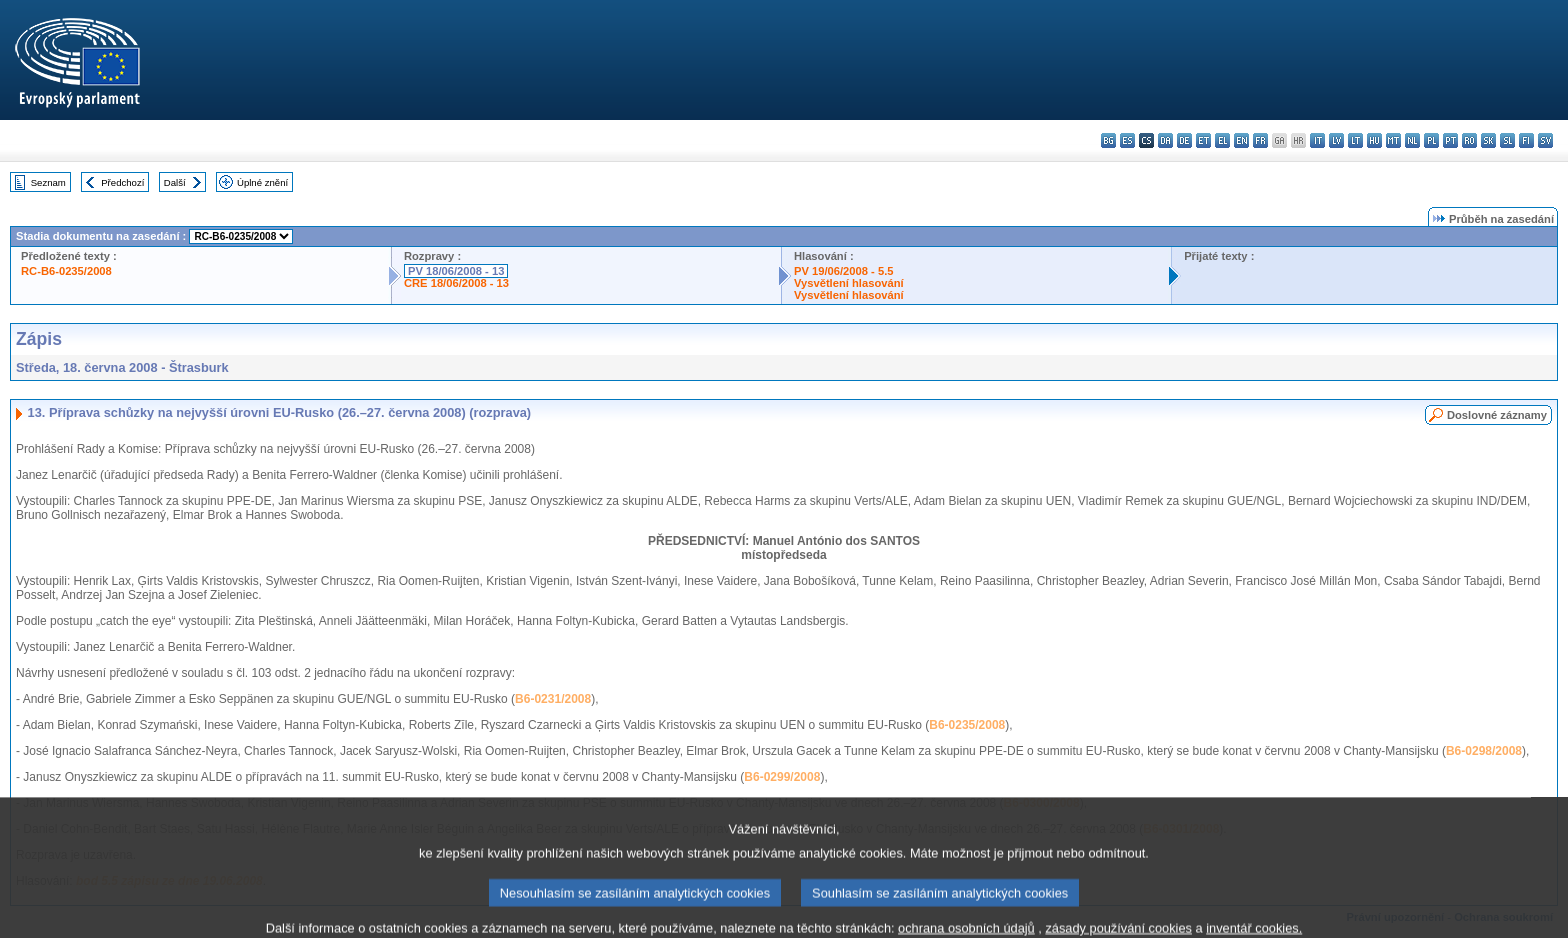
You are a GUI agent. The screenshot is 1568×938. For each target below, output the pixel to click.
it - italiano (1317, 140)
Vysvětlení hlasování (849, 283)
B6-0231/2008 (553, 699)
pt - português (1450, 140)
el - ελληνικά (1222, 140)
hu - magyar (1374, 140)
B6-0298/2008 (1484, 751)
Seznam (48, 182)
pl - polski (1431, 140)
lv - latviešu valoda (1336, 140)
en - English (1241, 140)
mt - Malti (1393, 140)
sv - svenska (1545, 140)
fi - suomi (1526, 140)
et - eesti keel (1203, 140)
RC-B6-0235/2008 (66, 271)
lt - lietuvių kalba (1355, 140)
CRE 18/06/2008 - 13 (456, 283)
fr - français (1260, 140)
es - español (1127, 140)
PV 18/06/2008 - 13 (456, 271)
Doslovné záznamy (1497, 415)
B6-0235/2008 (967, 725)
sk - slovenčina (1488, 140)
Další (175, 182)
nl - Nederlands (1412, 140)
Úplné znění (262, 182)
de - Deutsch (1184, 140)
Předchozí (122, 182)
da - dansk (1165, 140)
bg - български (1108, 140)
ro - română (1469, 140)
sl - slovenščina (1507, 140)
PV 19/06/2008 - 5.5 (844, 271)
